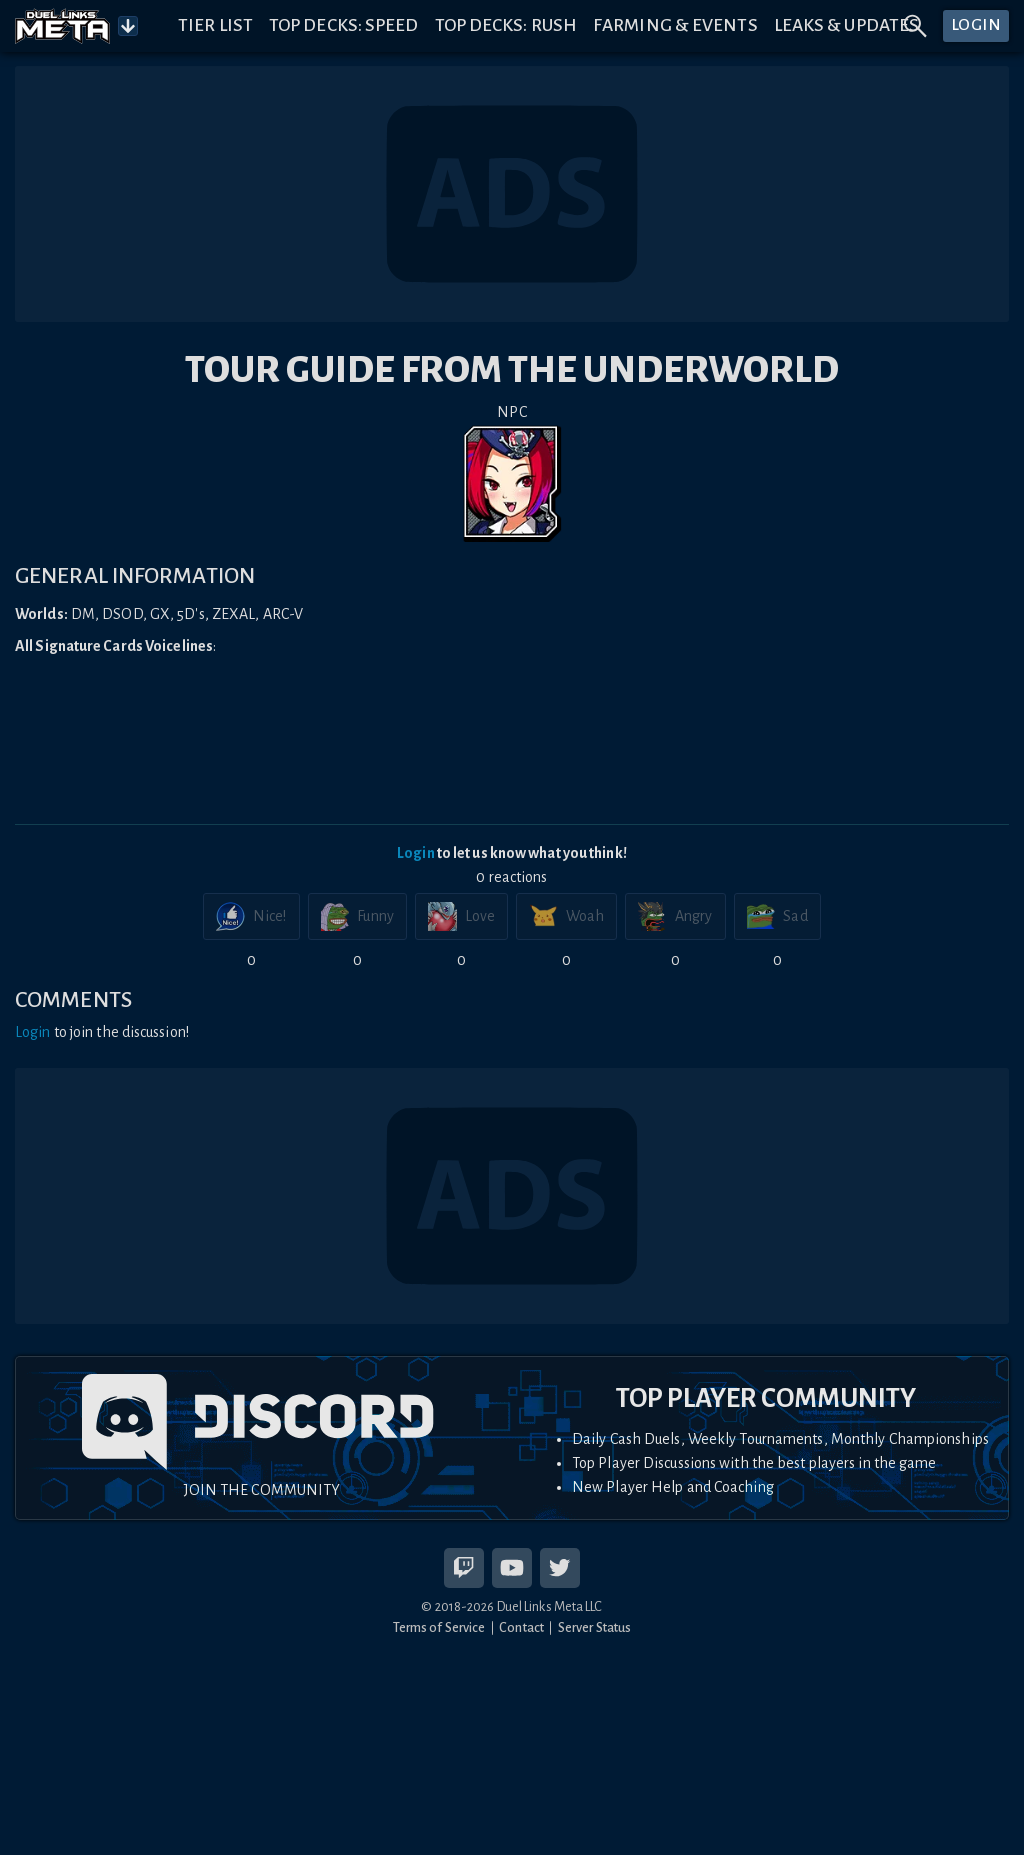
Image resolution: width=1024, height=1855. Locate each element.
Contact (521, 1627)
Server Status (594, 1627)
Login (416, 853)
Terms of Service (439, 1627)
